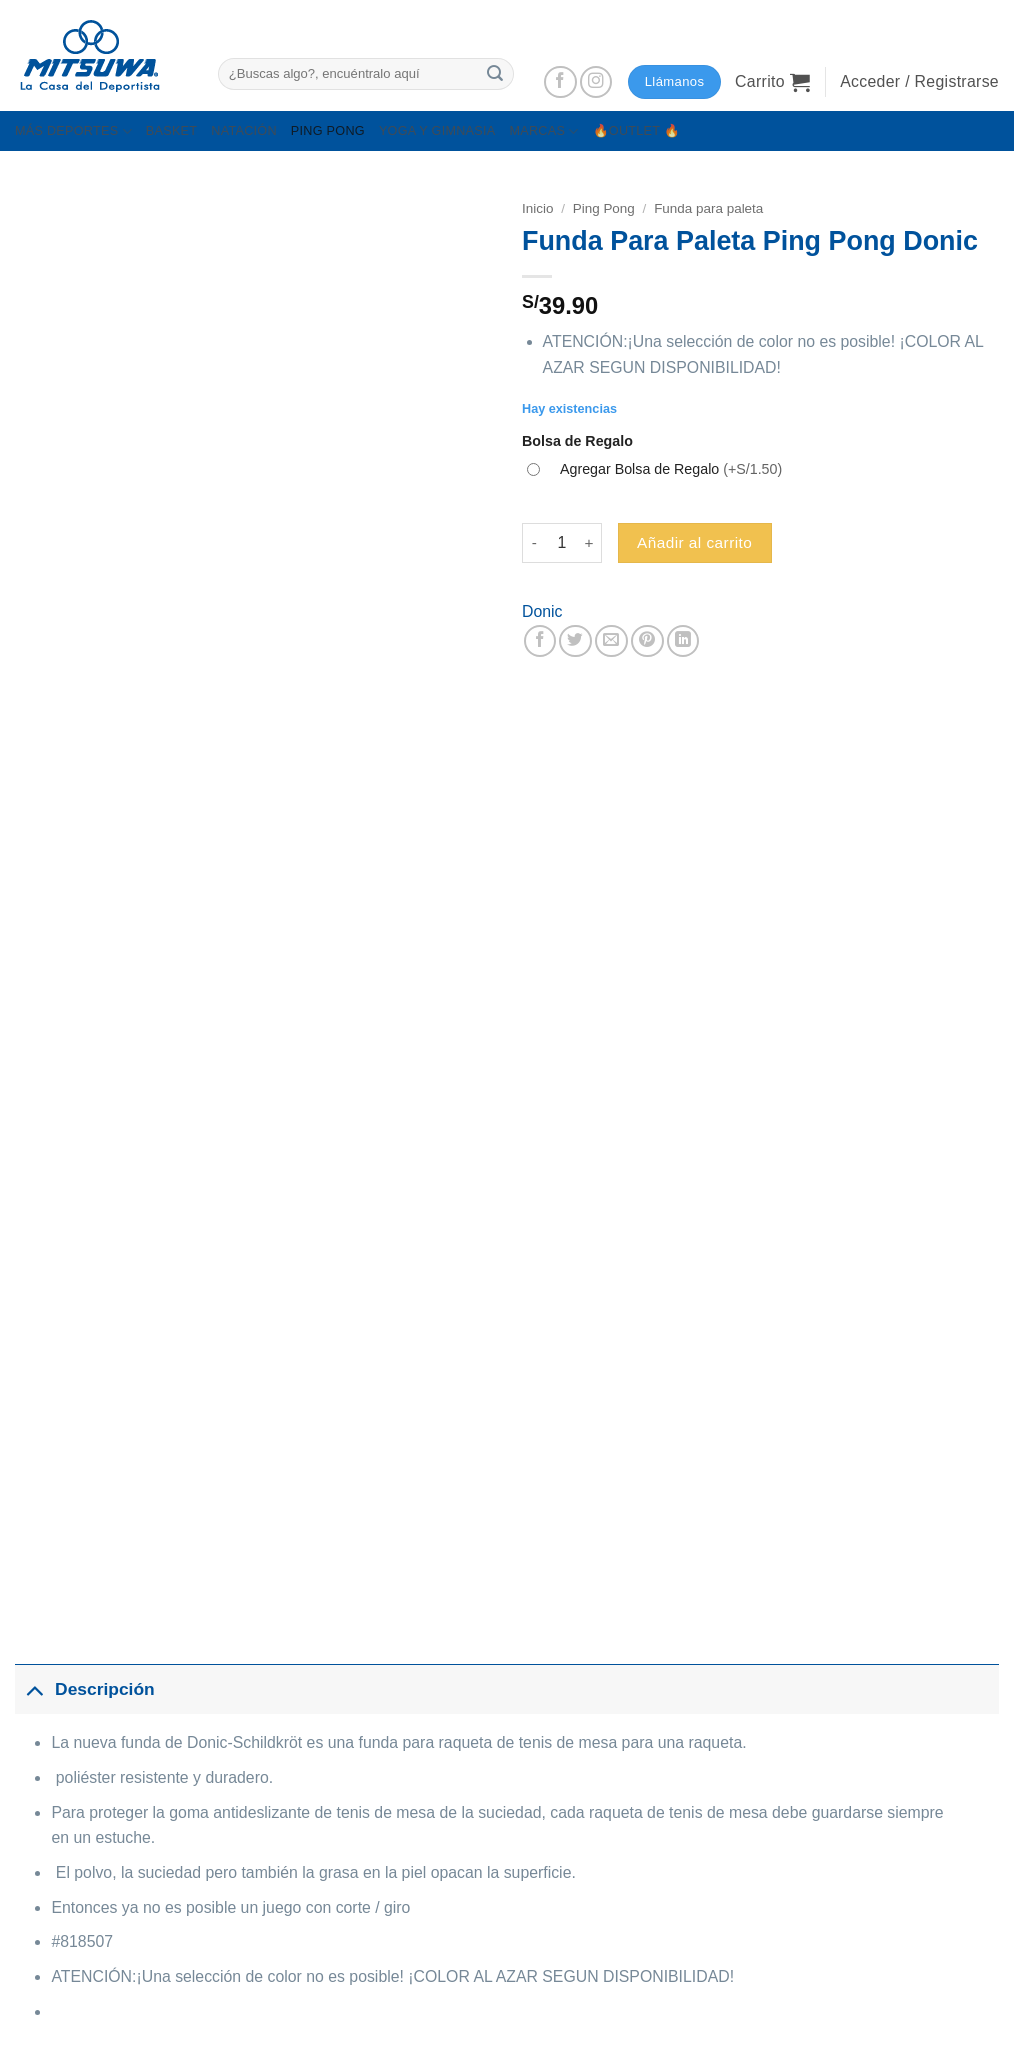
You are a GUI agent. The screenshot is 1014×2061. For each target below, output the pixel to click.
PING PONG (328, 131)
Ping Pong (604, 208)
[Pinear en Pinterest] (647, 641)
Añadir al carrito (694, 542)
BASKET (171, 131)
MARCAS (543, 131)
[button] (772, 82)
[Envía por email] (611, 641)
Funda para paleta (708, 208)
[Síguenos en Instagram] (596, 82)
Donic (542, 611)
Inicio (537, 208)
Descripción (85, 1689)
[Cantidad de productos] (562, 543)
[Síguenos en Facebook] (560, 82)
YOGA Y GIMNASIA (437, 131)
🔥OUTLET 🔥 (637, 131)
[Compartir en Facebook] (540, 641)
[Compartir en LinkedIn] (683, 641)
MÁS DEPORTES (73, 131)
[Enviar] (495, 73)
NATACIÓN (244, 131)
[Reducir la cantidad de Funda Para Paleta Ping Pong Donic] (534, 543)
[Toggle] (34, 1689)
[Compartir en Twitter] (575, 641)
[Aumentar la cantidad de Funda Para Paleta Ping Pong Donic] (590, 543)
